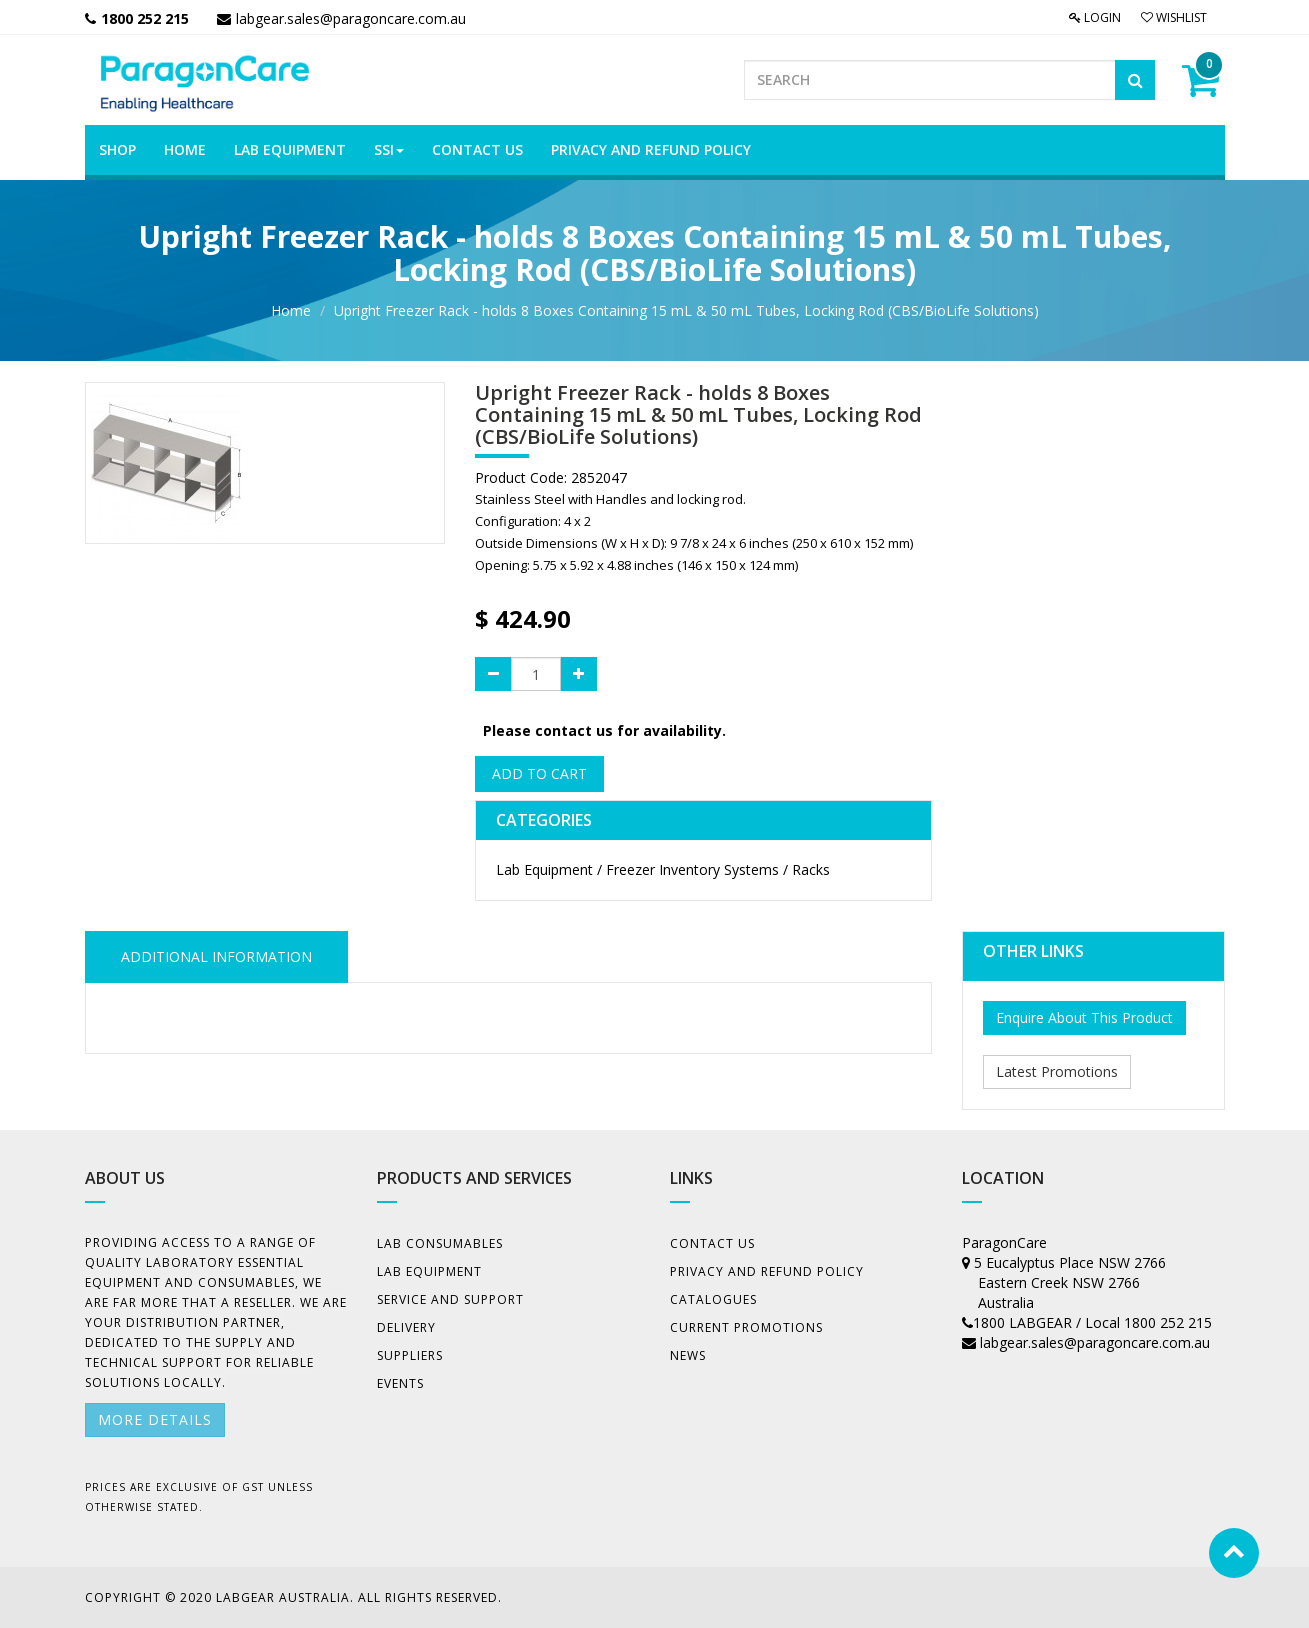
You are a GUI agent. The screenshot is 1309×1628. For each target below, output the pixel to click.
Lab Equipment (429, 1271)
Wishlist (1174, 17)
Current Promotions (746, 1327)
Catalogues (713, 1299)
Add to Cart (539, 773)
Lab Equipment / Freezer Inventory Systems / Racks (663, 869)
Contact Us (712, 1243)
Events (400, 1383)
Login (1095, 17)
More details (155, 1419)
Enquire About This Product (1084, 1017)
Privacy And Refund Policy (767, 1271)
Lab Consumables (440, 1243)
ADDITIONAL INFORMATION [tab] (216, 956)
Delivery (406, 1327)
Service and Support (450, 1299)
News (688, 1355)
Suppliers (410, 1355)
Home (291, 310)
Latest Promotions (1057, 1071)
